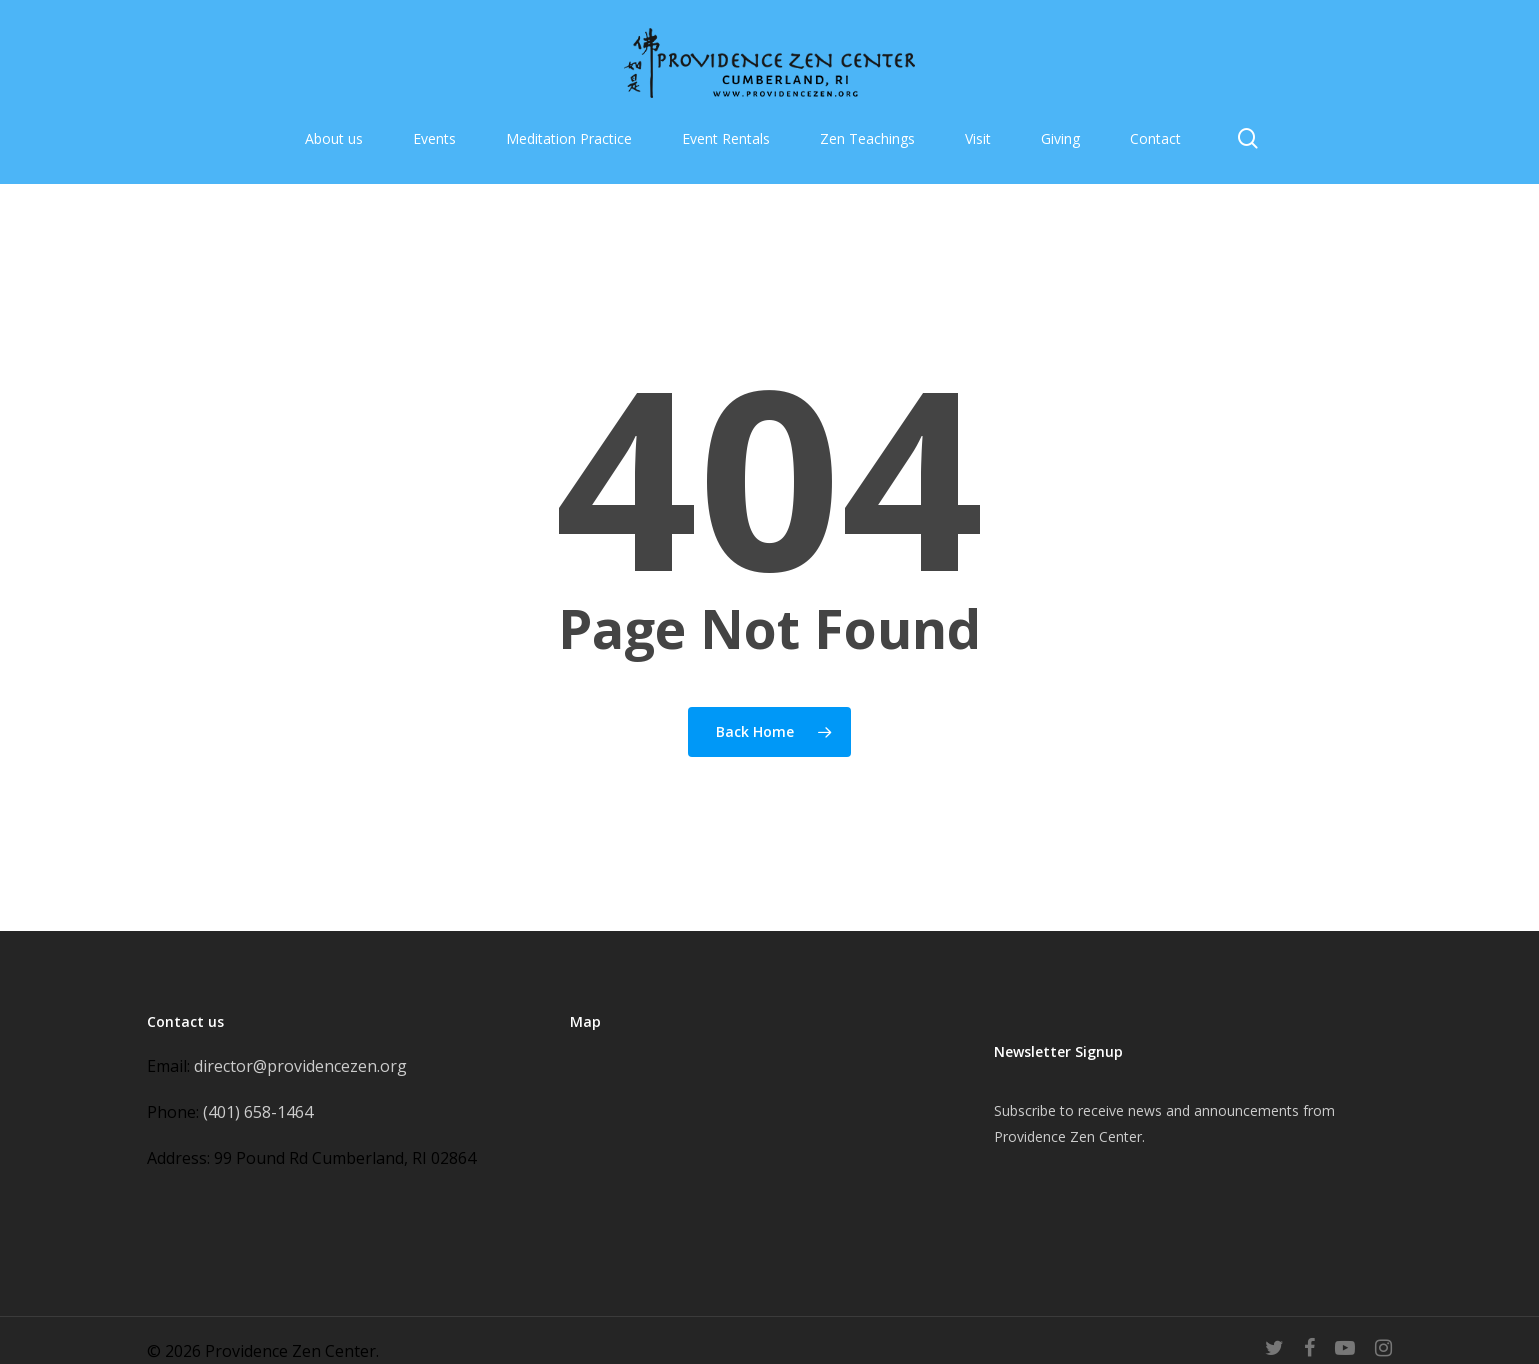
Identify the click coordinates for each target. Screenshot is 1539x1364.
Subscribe (1025, 1110)
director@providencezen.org (300, 1066)
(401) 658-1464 (258, 1112)
